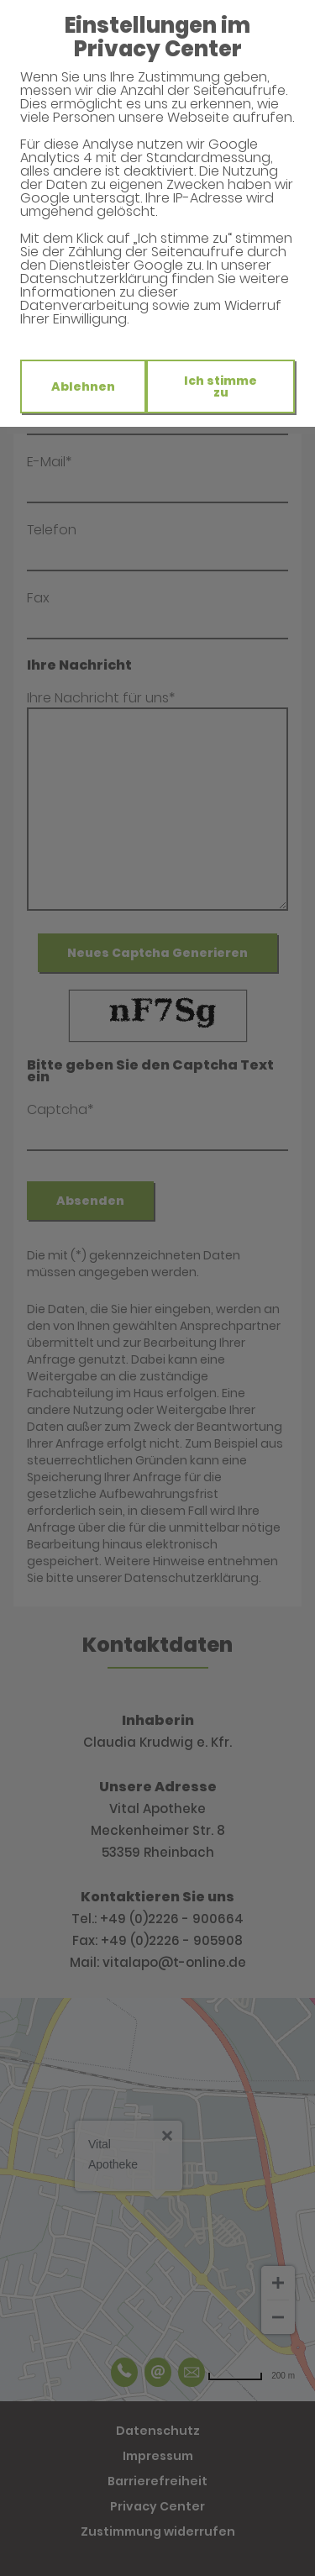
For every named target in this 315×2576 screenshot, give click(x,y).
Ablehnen (83, 386)
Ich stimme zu (220, 386)
